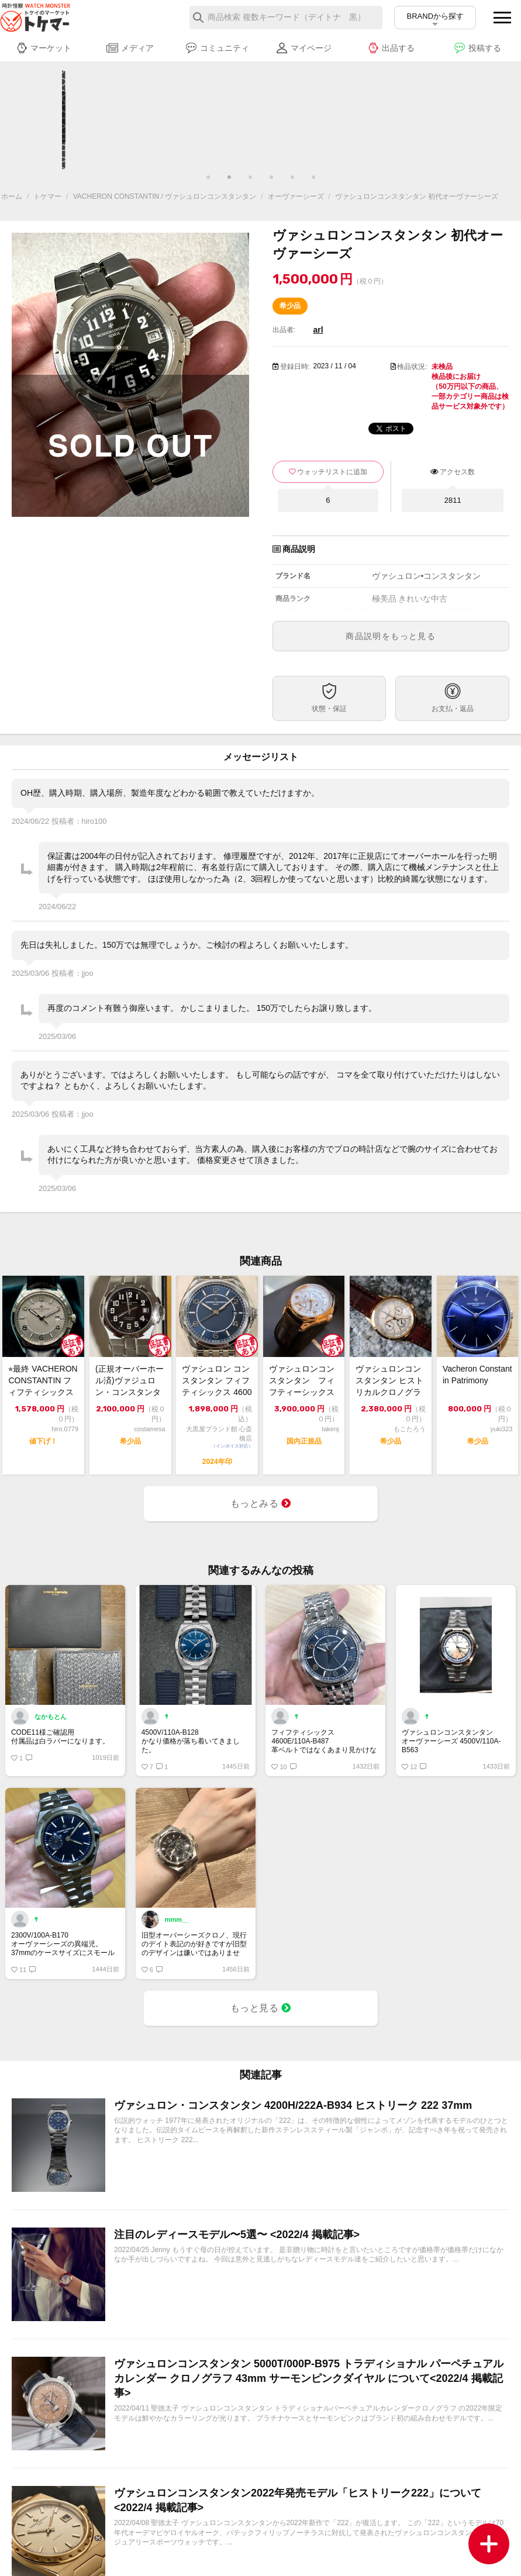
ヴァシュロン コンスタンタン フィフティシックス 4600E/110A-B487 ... (216, 1381)
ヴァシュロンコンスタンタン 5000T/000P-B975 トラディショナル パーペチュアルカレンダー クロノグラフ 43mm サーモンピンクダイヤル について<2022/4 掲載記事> (308, 2378)
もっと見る (260, 2008)
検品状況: (412, 366)
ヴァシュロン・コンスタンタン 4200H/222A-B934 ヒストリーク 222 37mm (293, 2105)
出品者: (283, 330)
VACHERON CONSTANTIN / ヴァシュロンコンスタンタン (165, 196)
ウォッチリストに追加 (332, 472)
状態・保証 (329, 709)
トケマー (47, 196)
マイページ (304, 48)
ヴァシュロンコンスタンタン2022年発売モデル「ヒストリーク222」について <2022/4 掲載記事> (297, 2500)
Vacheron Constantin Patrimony (477, 1374)
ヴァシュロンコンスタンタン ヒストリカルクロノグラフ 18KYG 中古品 (389, 1381)
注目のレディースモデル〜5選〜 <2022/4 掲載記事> (237, 2234)
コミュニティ (217, 48)
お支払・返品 (453, 709)
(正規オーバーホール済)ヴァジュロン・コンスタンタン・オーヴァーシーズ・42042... (129, 1381)
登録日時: (295, 366)
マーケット (43, 48)
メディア (130, 48)
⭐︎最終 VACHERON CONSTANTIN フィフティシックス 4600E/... (42, 1381)
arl (318, 329)
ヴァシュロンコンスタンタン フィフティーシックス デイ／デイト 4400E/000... (304, 1381)
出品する (391, 48)
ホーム (11, 196)
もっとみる (260, 1503)
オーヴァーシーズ (296, 196)
